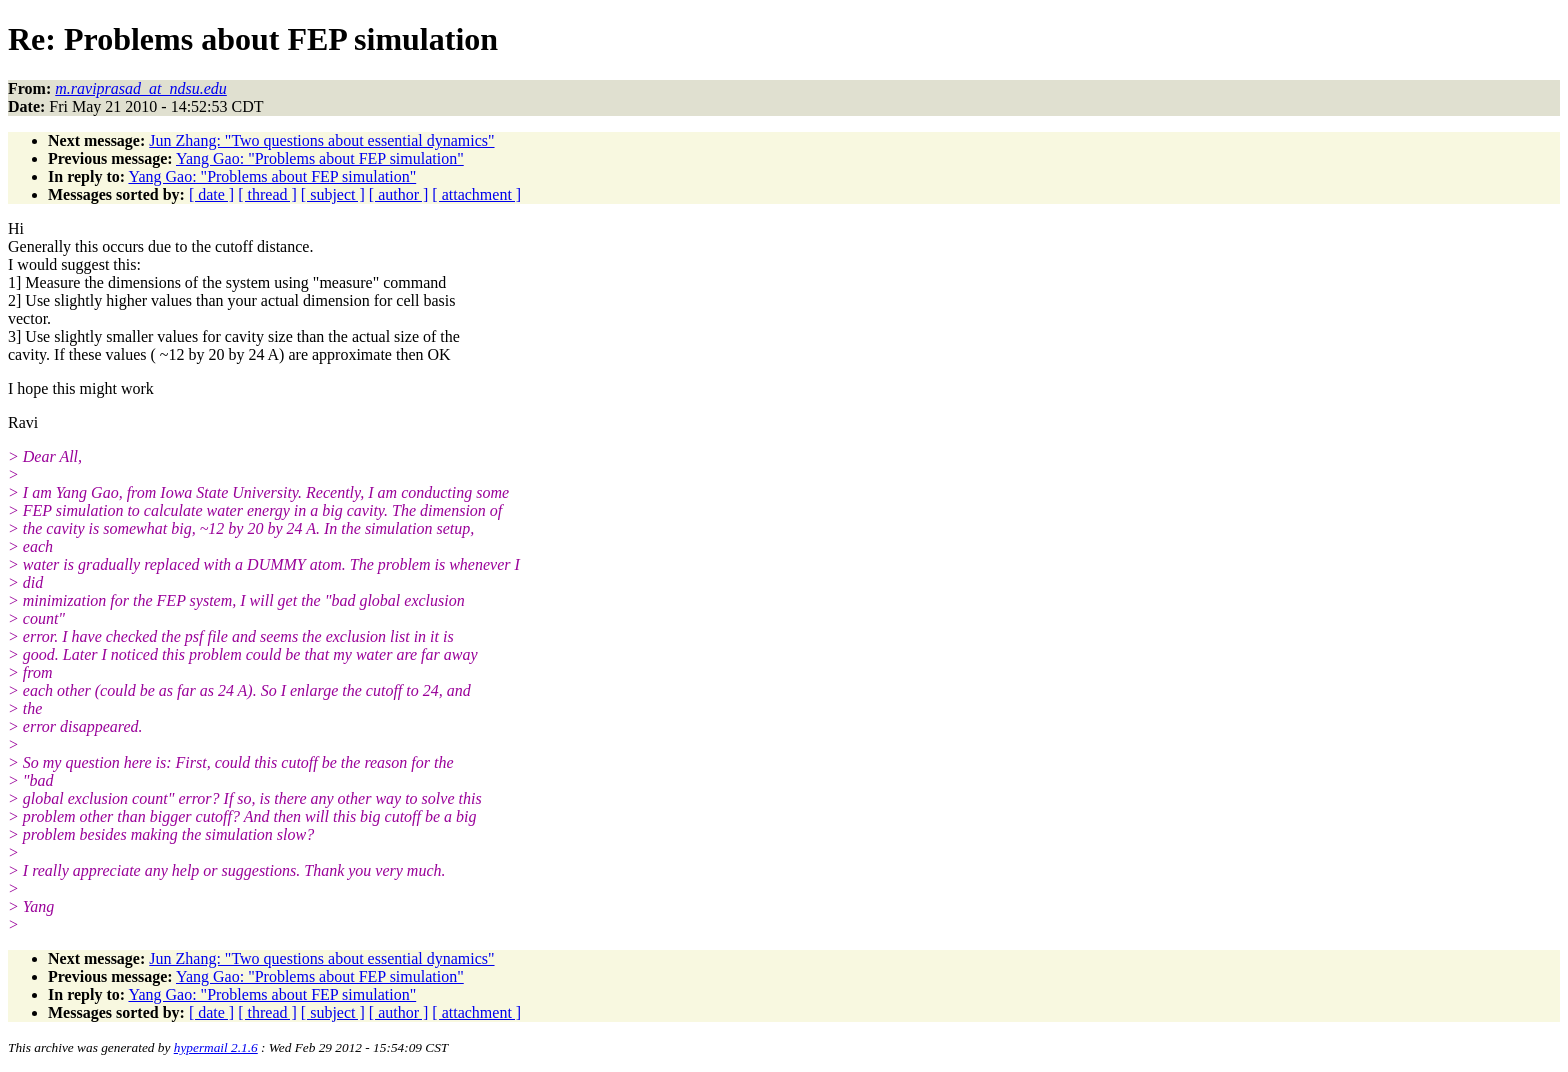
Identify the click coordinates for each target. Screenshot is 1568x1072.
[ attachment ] (476, 194)
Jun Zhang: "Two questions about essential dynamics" (321, 140)
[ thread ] (267, 194)
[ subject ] (333, 194)
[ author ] (399, 194)
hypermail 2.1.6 (216, 1047)
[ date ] (211, 194)
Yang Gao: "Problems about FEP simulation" (320, 158)
